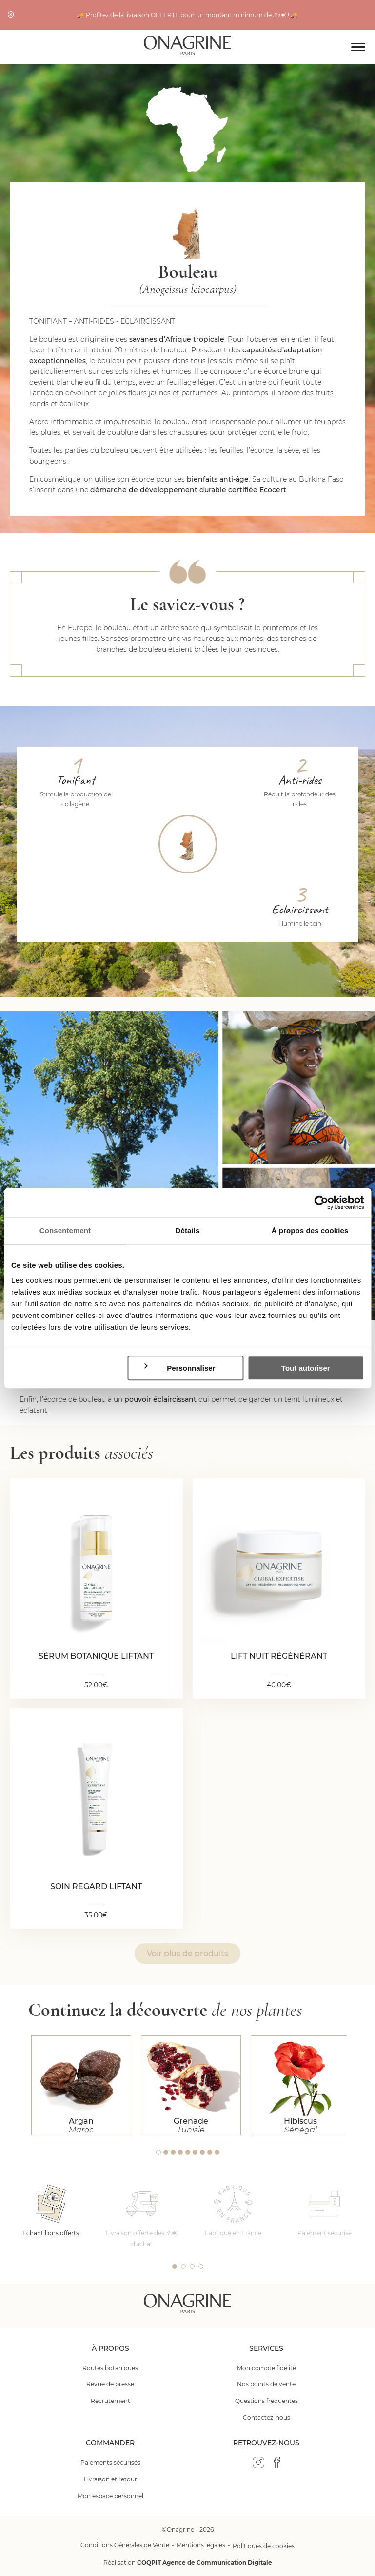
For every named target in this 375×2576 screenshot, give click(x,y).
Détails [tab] (188, 1230)
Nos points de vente (266, 2384)
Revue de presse (110, 2384)
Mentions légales (201, 2545)
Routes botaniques (110, 2368)
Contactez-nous (266, 2417)
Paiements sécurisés (110, 2462)
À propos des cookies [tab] (310, 1230)
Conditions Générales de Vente (124, 2545)
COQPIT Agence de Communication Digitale (204, 2562)
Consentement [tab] (65, 1230)
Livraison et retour (110, 2479)
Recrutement (110, 2400)
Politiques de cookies (264, 2546)
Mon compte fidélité (266, 2368)
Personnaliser (179, 1368)
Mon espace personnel (110, 2495)
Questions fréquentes (266, 2400)
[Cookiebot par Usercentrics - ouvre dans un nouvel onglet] (321, 1202)
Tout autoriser (305, 1368)
